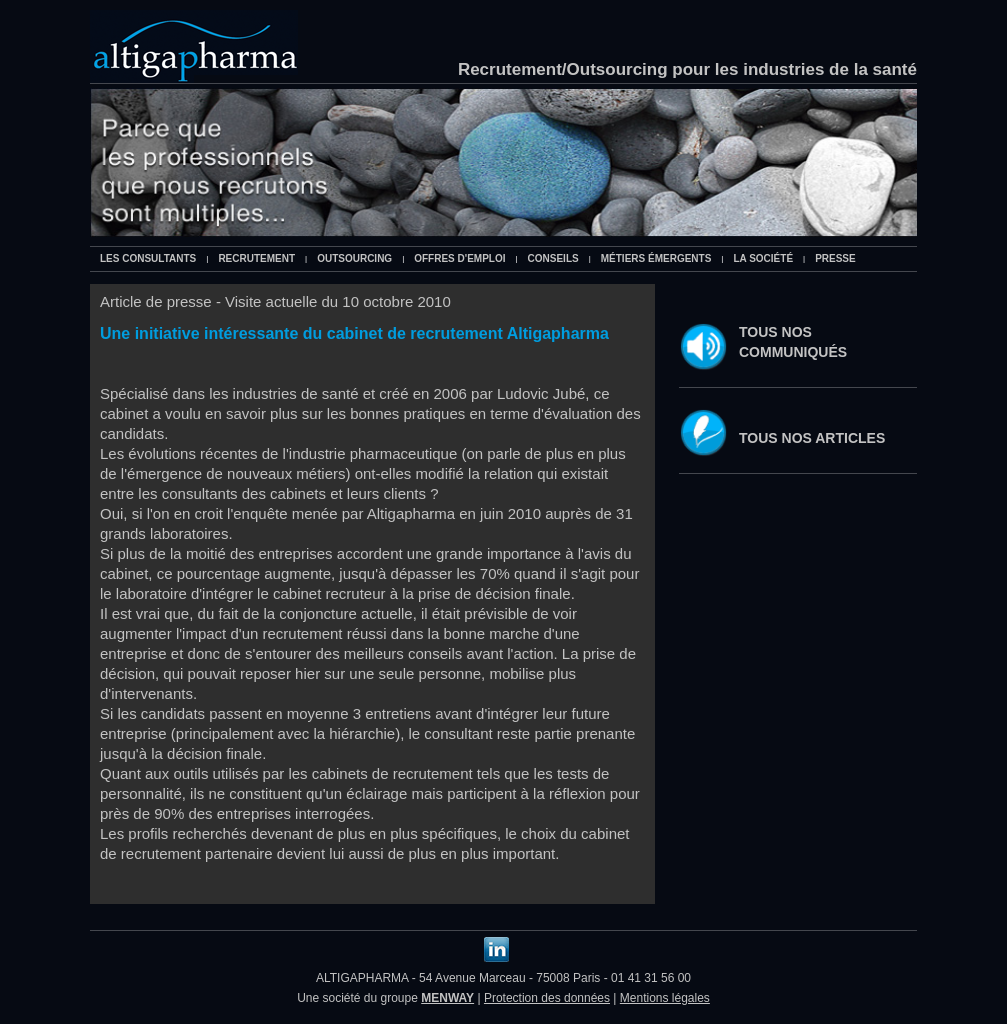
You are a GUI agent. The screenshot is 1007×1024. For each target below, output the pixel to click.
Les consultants (148, 258)
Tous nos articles (812, 438)
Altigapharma (194, 46)
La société (763, 258)
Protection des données (547, 998)
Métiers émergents (656, 258)
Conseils (553, 258)
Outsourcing (354, 258)
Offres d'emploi (459, 258)
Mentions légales (665, 998)
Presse (835, 258)
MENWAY (447, 998)
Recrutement (256, 258)
